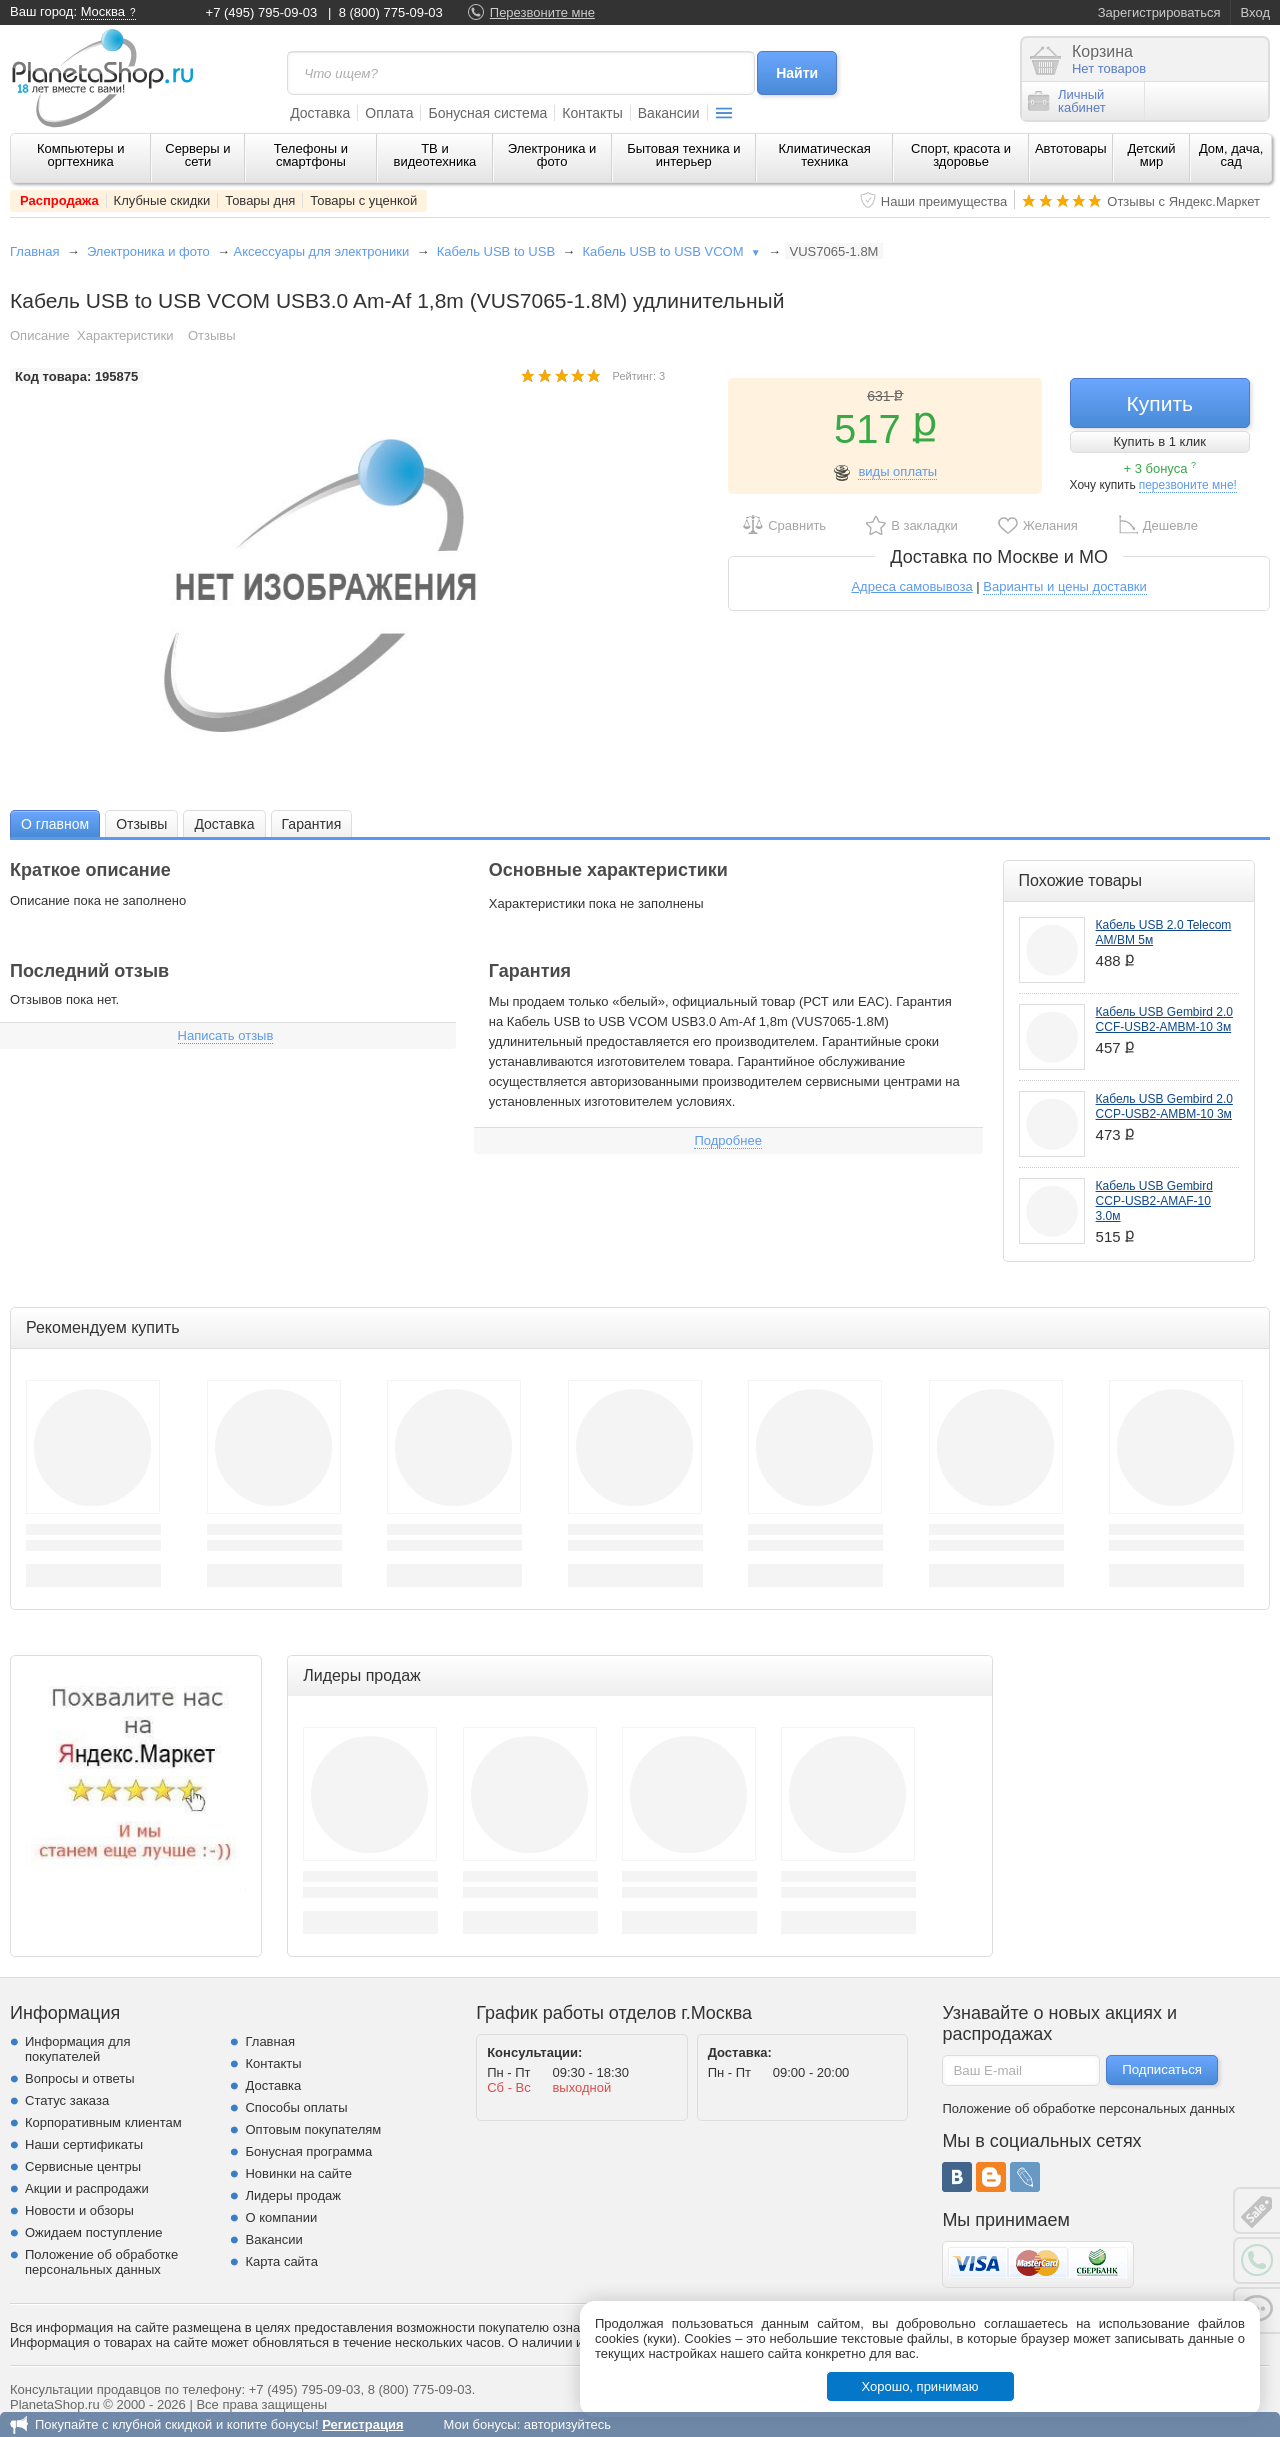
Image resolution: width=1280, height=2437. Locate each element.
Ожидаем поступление (94, 2232)
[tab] (55, 823)
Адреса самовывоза (911, 586)
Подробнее (727, 1140)
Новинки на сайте (298, 2173)
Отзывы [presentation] (141, 824)
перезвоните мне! (1188, 485)
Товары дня (260, 200)
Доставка (320, 113)
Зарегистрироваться (1159, 12)
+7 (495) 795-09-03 (262, 12)
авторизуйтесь (567, 2424)
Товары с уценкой (363, 200)
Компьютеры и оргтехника (81, 155)
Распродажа (59, 200)
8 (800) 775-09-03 (391, 12)
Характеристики (125, 335)
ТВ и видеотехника (435, 155)
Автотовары (1071, 148)
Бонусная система (487, 113)
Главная (34, 251)
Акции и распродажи (87, 2188)
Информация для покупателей (77, 2049)
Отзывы (212, 335)
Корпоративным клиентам (103, 2122)
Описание (40, 335)
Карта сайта (281, 2261)
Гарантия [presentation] (312, 824)
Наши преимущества (944, 201)
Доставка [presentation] (224, 824)
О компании (281, 2217)
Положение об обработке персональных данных (101, 2262)
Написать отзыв (226, 1035)
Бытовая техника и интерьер (683, 155)
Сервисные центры (83, 2166)
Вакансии (669, 113)
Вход (1255, 12)
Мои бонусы (479, 2424)
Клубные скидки (162, 200)
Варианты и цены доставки (1064, 586)
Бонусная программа (308, 2151)
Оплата (389, 113)
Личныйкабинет (1067, 101)
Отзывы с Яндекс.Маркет (1183, 201)
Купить (1160, 403)
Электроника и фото (552, 155)
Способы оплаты (296, 2107)
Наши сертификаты (84, 2144)
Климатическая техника (825, 155)
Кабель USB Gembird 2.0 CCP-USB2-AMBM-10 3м (1164, 1106)
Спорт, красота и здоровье (961, 155)
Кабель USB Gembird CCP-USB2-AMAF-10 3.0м (1154, 1201)
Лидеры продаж (293, 2195)
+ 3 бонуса (1159, 468)
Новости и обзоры (79, 2210)
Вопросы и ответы (79, 2078)
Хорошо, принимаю (920, 2386)
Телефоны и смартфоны (311, 155)
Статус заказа (67, 2100)
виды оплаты (897, 471)
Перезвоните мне (542, 12)
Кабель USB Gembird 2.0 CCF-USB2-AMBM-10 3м (1164, 1019)
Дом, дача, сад (1231, 155)
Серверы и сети (197, 155)
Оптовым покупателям (313, 2129)
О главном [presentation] (55, 824)
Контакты (592, 113)
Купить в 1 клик (1160, 441)
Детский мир (1151, 155)
